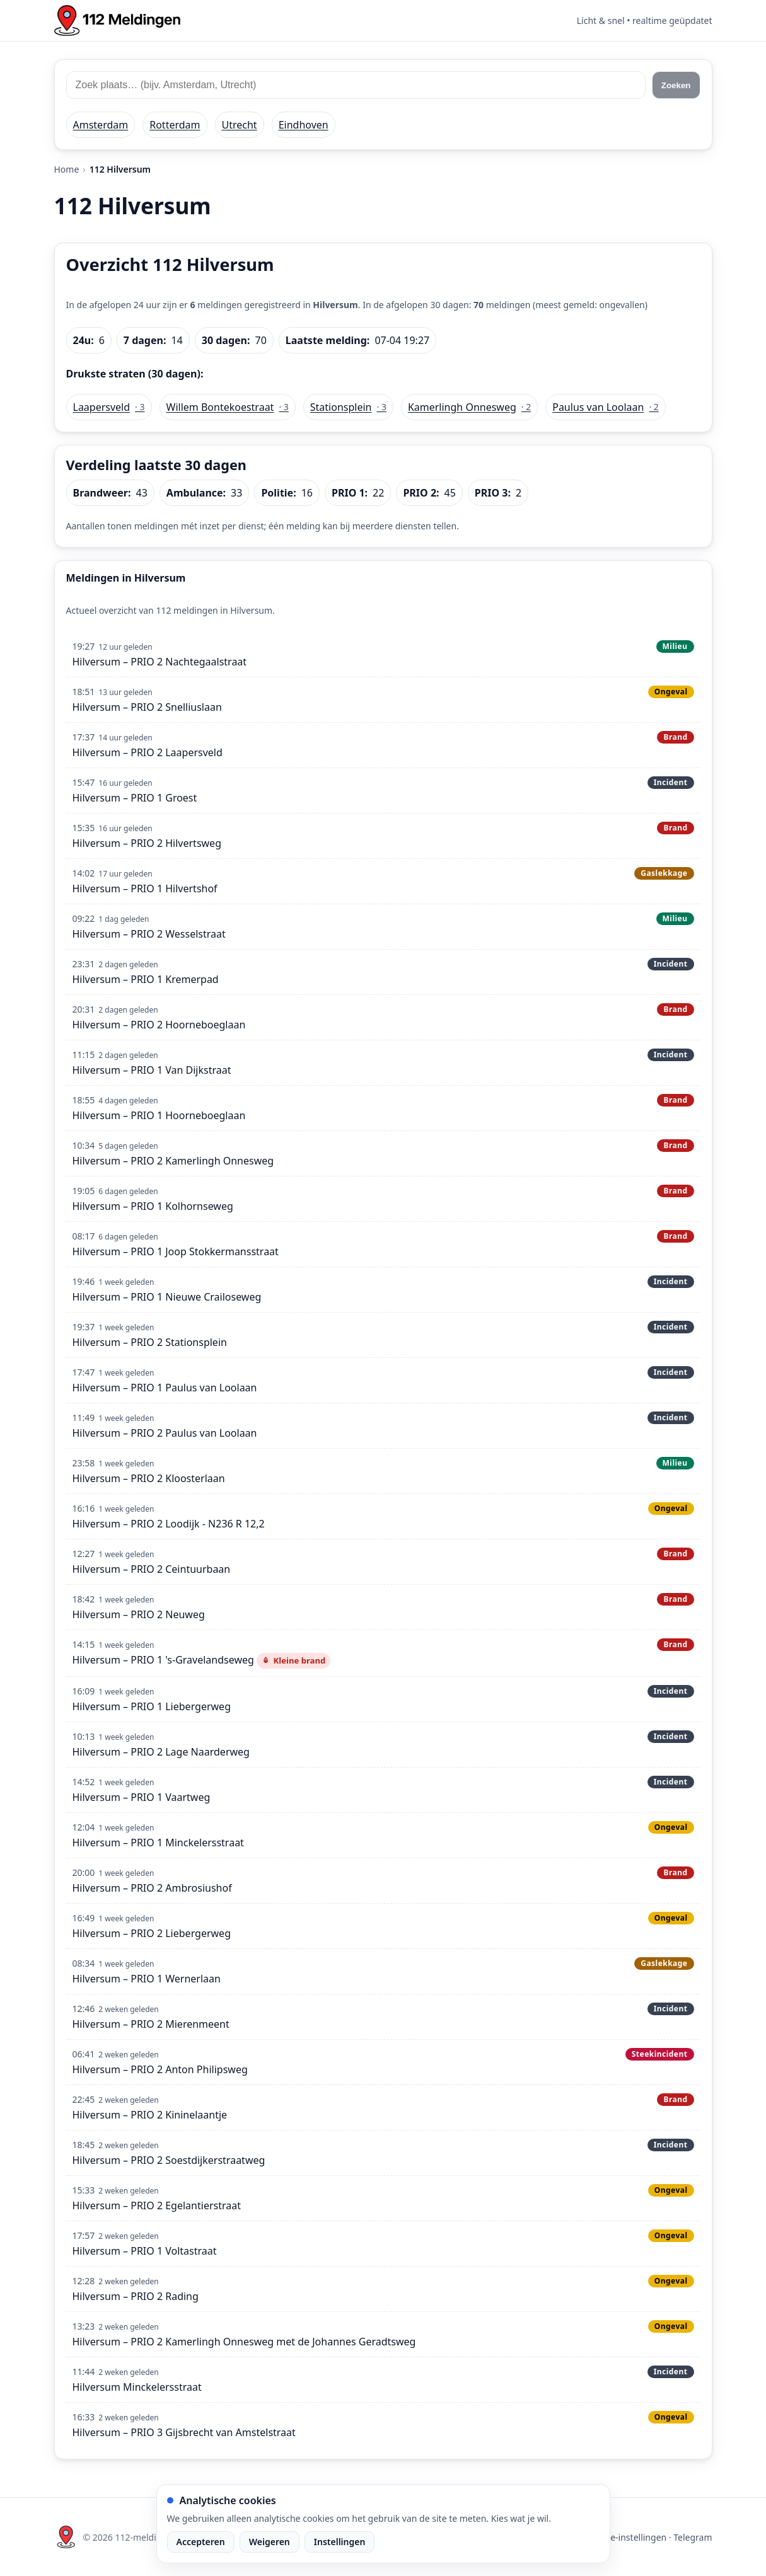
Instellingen (340, 2542)
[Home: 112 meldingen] (117, 20)
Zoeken (676, 85)
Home (66, 169)
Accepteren (201, 2542)
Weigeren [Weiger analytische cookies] (269, 2542)
